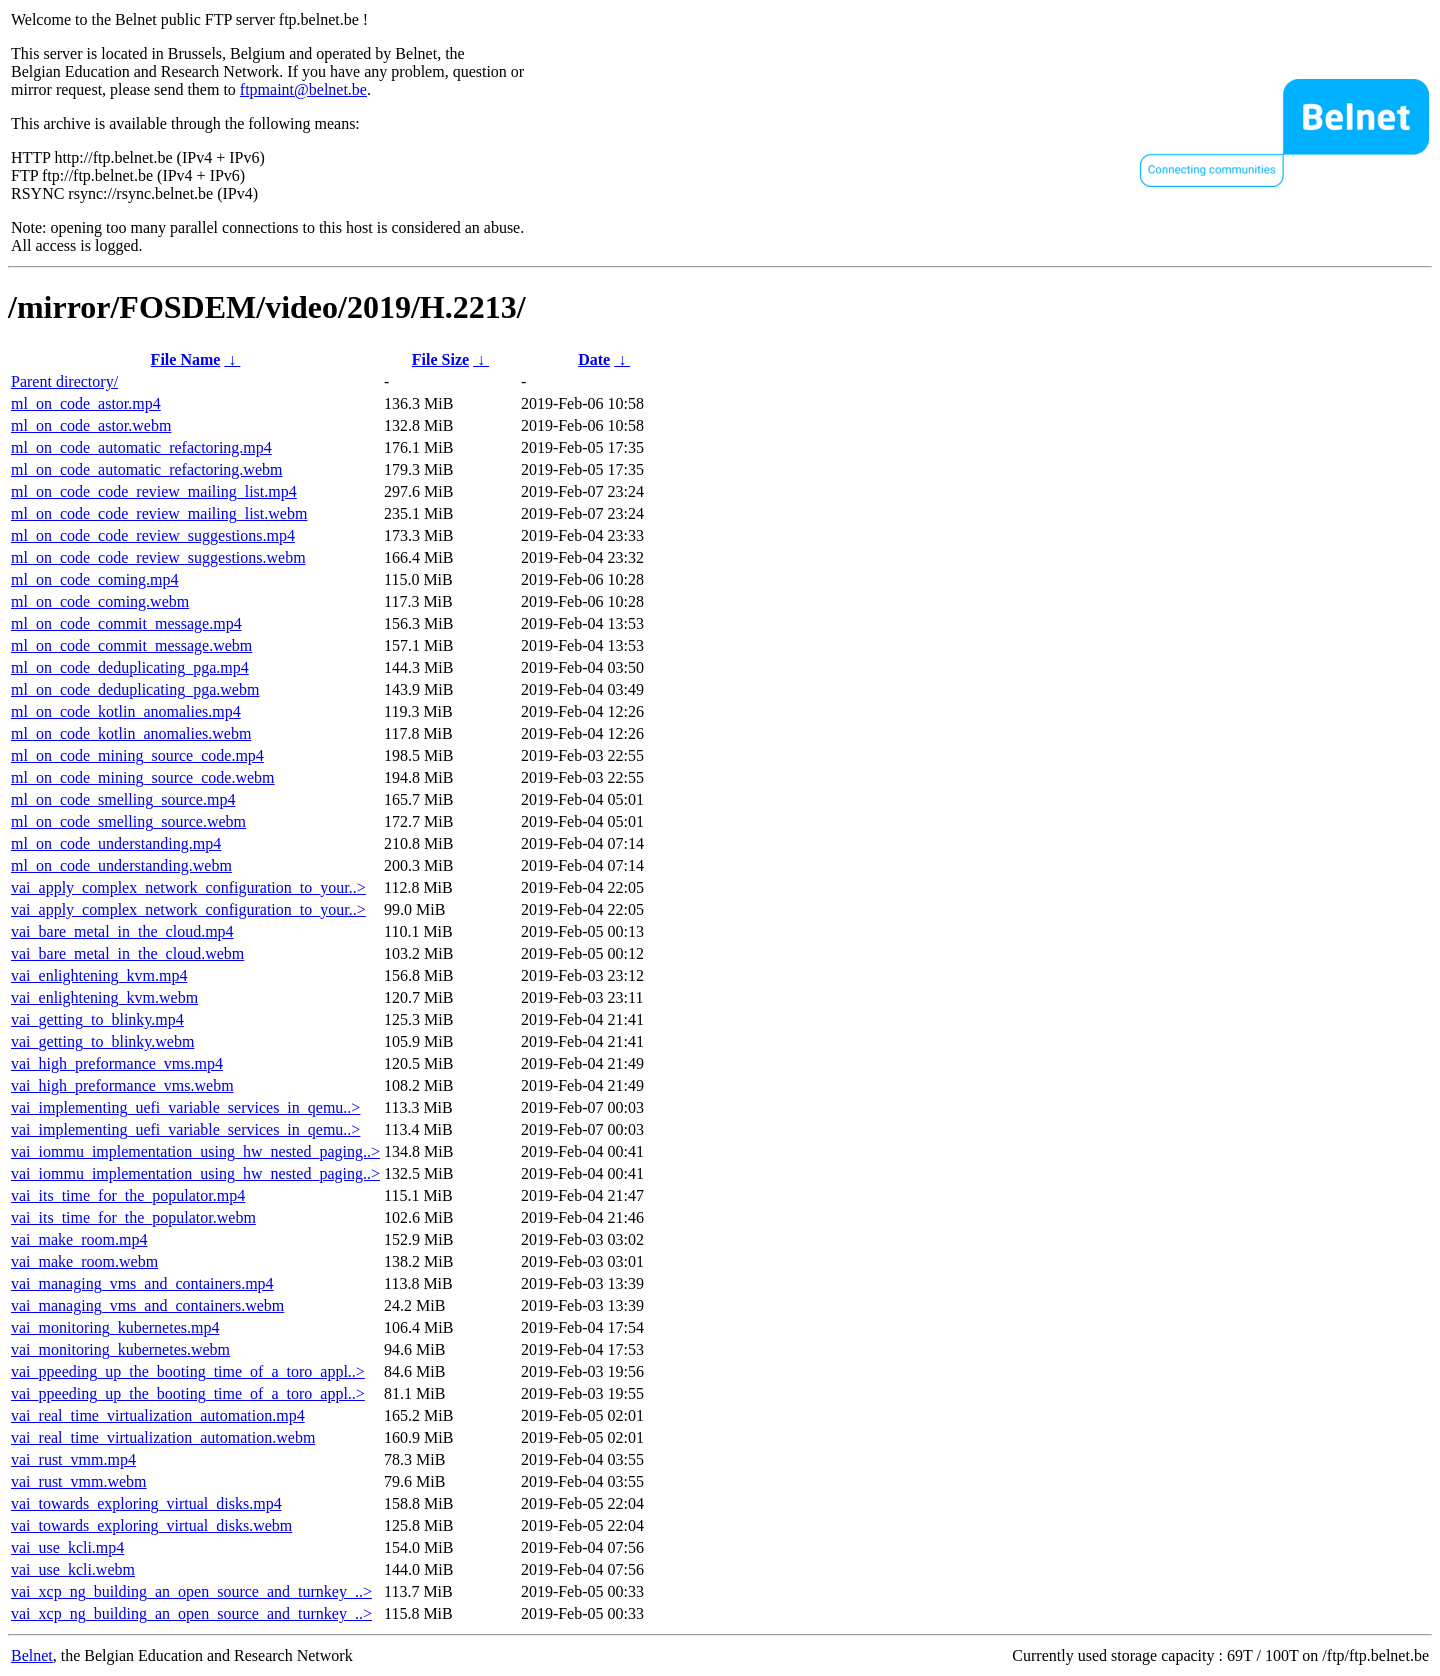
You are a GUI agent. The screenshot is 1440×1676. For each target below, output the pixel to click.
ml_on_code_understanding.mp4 (116, 843)
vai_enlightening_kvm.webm (104, 997)
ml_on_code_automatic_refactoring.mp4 (141, 447)
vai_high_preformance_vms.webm (122, 1085)
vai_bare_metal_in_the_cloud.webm (127, 953)
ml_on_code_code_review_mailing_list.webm (159, 513)
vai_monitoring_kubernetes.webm (120, 1349)
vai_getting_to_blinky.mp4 (97, 1019)
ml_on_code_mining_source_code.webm (143, 777)
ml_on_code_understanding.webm (121, 865)
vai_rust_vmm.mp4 (73, 1459)
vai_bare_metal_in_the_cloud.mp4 (122, 931)
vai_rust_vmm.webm (79, 1481)
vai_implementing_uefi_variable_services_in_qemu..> (185, 1107)
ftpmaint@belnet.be (303, 89)
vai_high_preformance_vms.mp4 (117, 1063)
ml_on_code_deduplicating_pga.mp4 (130, 667)
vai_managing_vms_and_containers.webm (147, 1305)
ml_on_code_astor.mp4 (86, 403)
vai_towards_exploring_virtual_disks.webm (151, 1525)
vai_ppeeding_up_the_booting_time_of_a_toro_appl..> (188, 1371)
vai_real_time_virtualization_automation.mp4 (158, 1415)
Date (594, 359)
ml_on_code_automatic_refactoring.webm (146, 469)
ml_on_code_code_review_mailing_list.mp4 (154, 491)
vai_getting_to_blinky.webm (102, 1041)
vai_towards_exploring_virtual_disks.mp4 (146, 1503)
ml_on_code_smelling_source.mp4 (123, 799)
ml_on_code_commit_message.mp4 (126, 623)
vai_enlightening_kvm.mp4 (99, 975)
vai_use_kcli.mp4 (67, 1547)
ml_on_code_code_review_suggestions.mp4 (153, 535)
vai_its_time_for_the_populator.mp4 (128, 1195)
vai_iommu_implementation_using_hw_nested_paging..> (195, 1151)
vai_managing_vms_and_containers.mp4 (142, 1283)
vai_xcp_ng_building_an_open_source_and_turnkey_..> (191, 1591)
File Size (440, 359)
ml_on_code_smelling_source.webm (128, 821)
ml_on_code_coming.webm (100, 601)
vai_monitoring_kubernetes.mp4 (115, 1327)
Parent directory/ (64, 381)
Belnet (32, 1655)
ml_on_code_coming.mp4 (95, 579)
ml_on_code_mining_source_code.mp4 (137, 755)
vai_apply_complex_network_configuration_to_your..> (188, 887)
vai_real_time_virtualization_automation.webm (163, 1437)
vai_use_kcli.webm (73, 1569)
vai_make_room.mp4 (79, 1239)
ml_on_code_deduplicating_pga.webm (135, 689)
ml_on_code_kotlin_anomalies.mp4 (126, 711)
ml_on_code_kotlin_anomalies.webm (131, 733)
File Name (186, 359)
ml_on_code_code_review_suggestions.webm (158, 557)
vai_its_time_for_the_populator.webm (133, 1217)
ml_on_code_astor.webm (91, 425)
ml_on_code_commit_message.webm (131, 645)
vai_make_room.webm (84, 1261)
